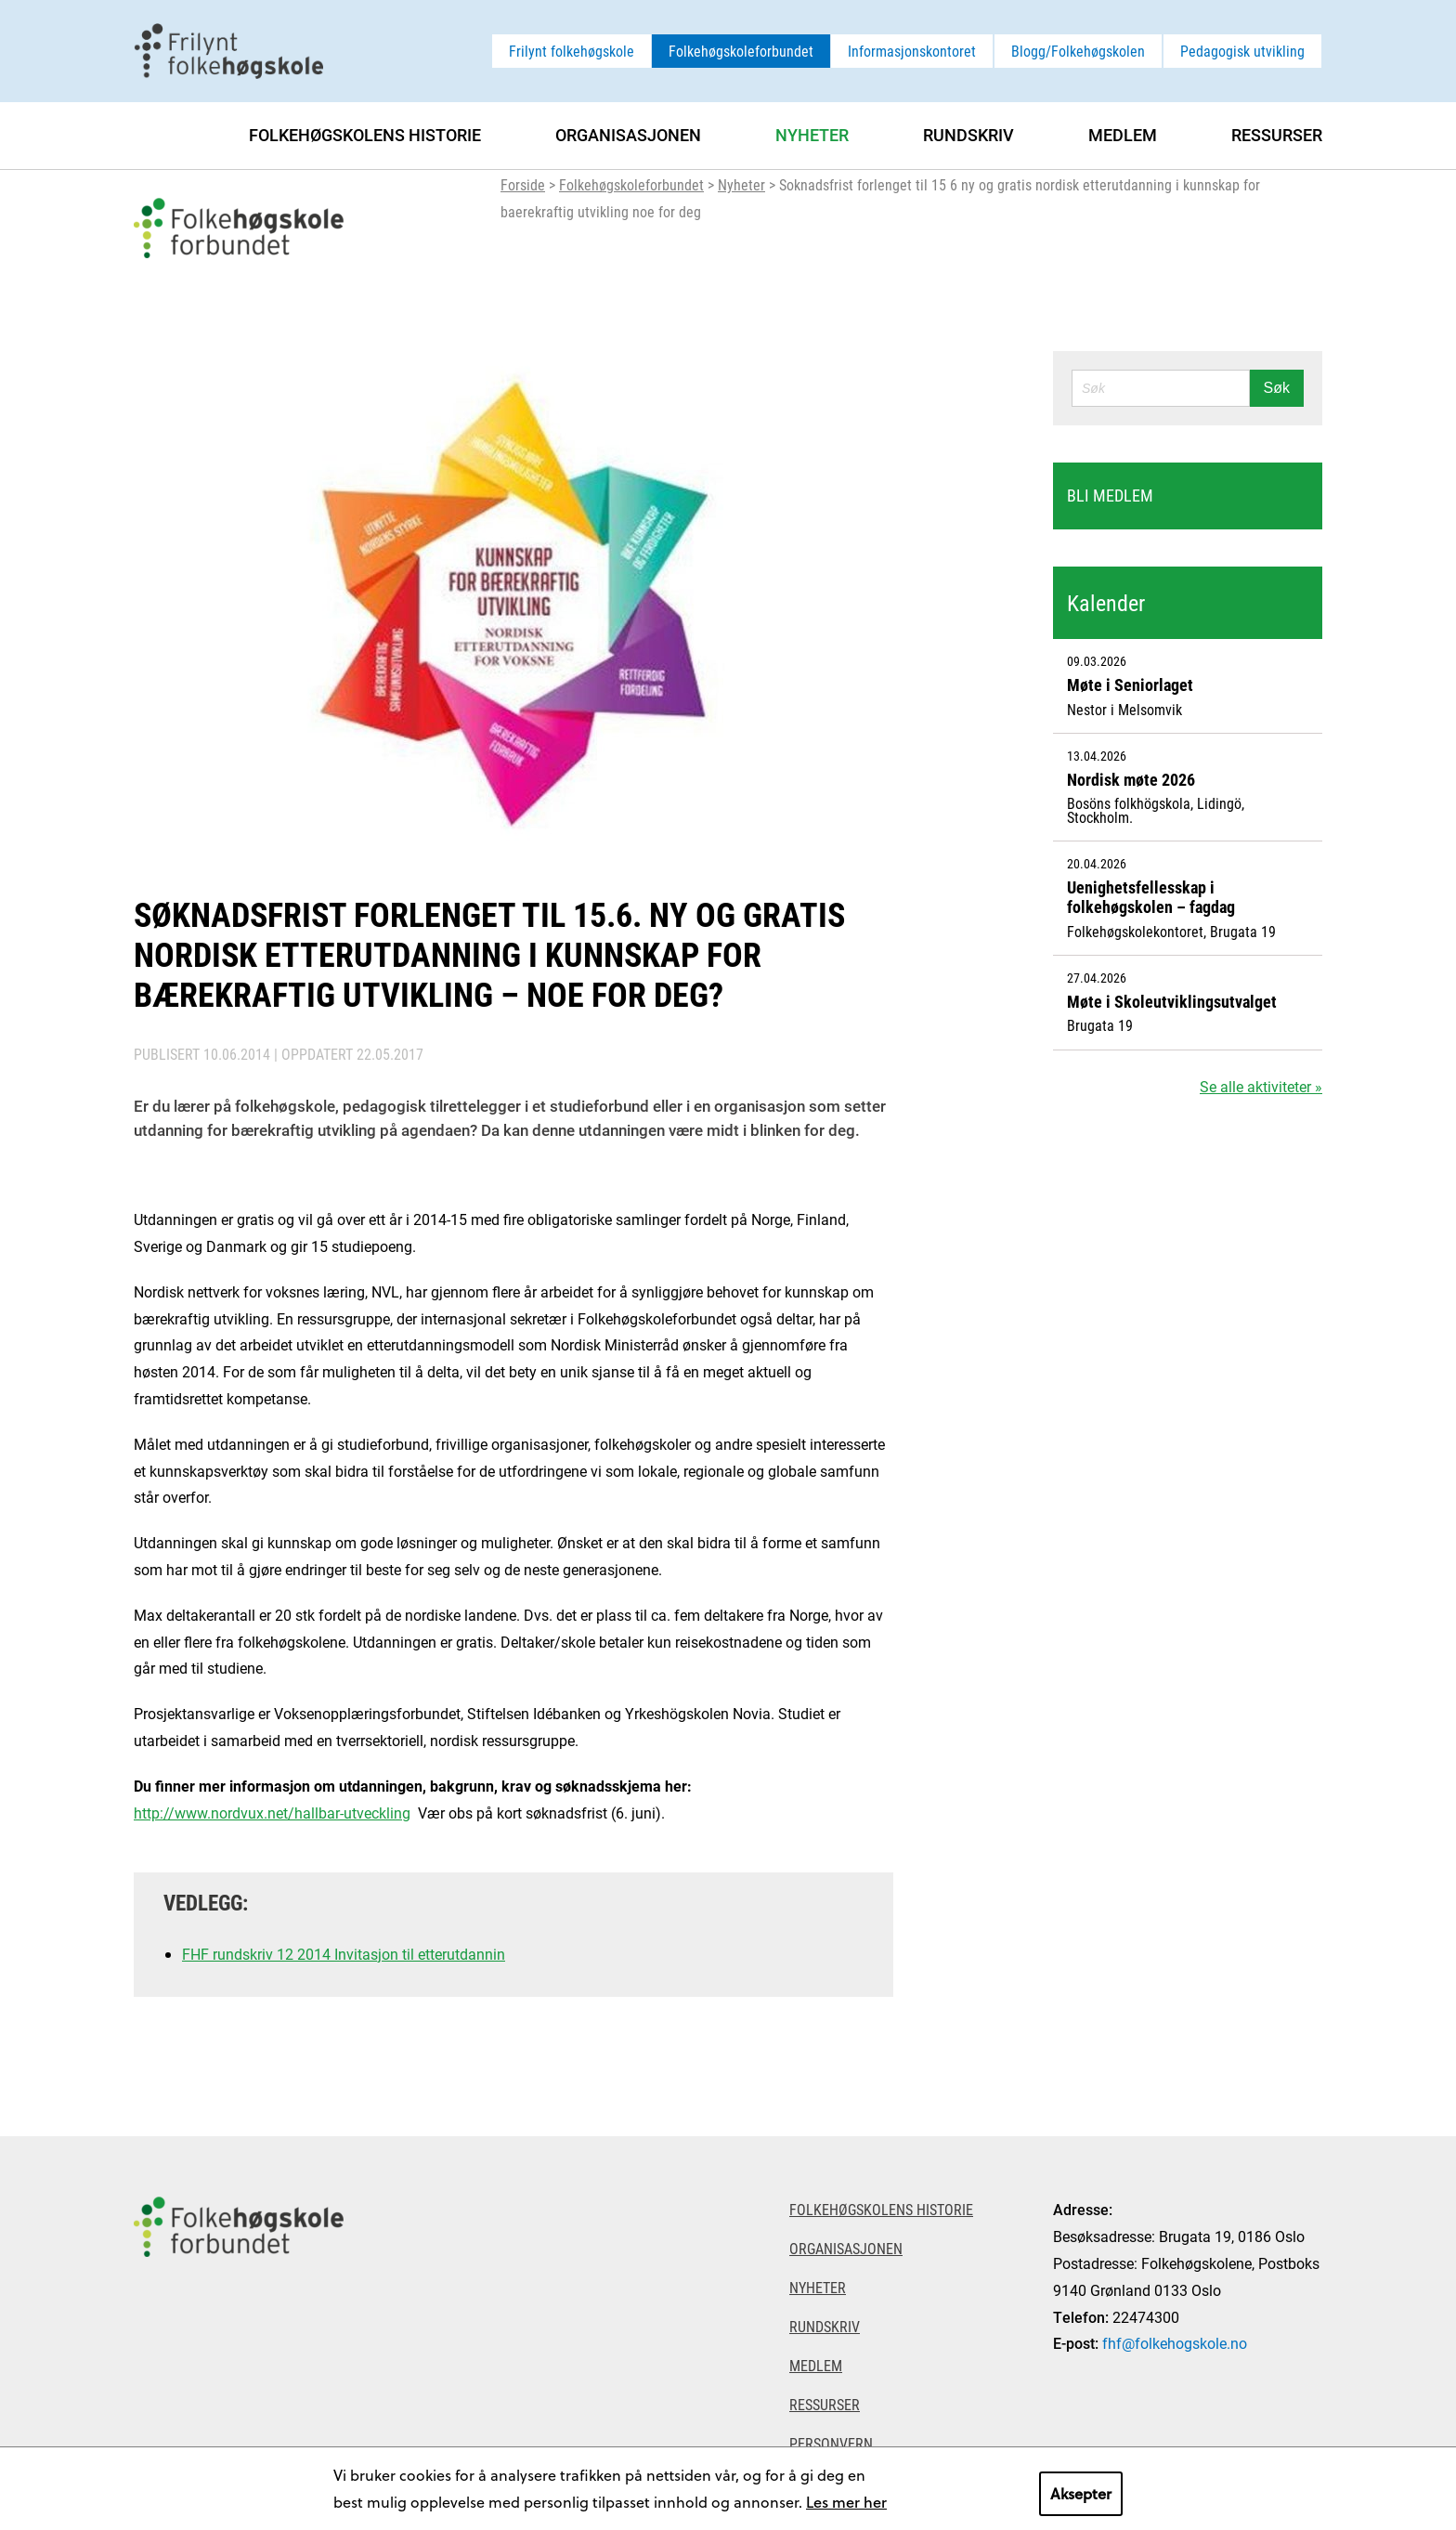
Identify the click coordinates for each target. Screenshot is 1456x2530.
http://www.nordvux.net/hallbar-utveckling (272, 1812)
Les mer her (846, 2501)
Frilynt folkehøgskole (571, 50)
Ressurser (1276, 135)
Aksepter (1081, 2493)
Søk (1277, 388)
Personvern (831, 2443)
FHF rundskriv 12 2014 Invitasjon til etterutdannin (343, 1953)
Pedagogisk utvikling (1242, 50)
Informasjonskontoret (912, 50)
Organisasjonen (628, 135)
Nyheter (741, 184)
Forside (522, 184)
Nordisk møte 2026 (1131, 779)
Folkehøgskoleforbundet (741, 50)
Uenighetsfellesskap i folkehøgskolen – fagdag (1151, 897)
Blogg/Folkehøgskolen (1078, 50)
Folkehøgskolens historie (365, 135)
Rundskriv (968, 135)
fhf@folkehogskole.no (1174, 2343)
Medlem (1122, 135)
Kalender (1106, 603)
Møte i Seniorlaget (1130, 684)
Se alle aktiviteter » (1261, 1086)
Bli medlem (1110, 495)
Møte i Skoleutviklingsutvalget (1172, 1001)
